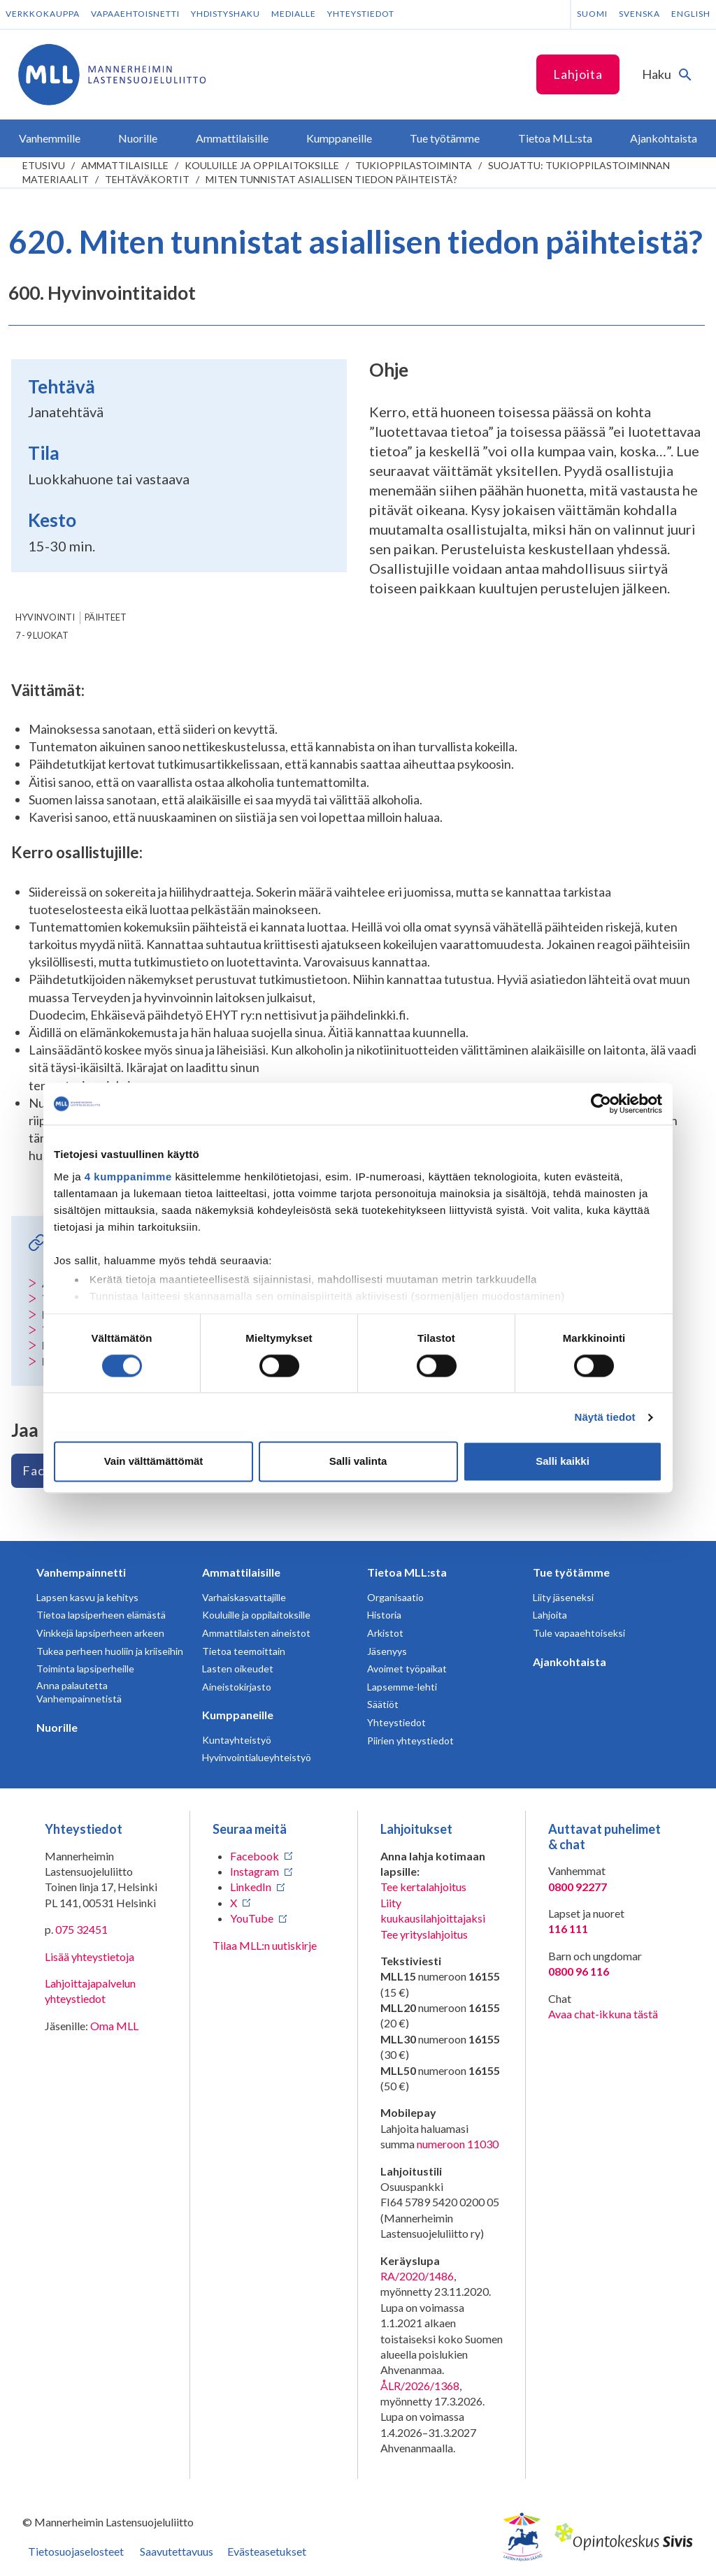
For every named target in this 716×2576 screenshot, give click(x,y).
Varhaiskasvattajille (244, 1597)
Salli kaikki (562, 1462)
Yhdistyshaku (225, 13)
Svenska (639, 13)
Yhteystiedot (360, 13)
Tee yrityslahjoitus (424, 1934)
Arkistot (385, 1633)
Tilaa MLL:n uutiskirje (265, 1945)
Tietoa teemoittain (243, 1651)
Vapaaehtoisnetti (135, 13)
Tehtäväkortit (147, 179)
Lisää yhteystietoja (89, 1956)
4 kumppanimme (128, 1176)
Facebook (254, 1855)
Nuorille (57, 1727)
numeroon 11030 (458, 2143)
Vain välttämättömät (153, 1462)
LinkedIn (250, 1886)
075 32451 (81, 1929)
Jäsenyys (387, 1651)
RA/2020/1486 (417, 2275)
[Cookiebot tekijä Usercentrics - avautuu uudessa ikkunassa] (601, 1103)
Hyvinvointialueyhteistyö (256, 1757)
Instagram (254, 1871)
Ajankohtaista (569, 1661)
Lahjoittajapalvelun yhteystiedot (90, 1990)
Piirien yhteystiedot (410, 1740)
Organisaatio (395, 1597)
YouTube (251, 1918)
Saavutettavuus (176, 2551)
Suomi (592, 13)
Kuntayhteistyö (236, 1740)
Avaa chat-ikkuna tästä (603, 2013)
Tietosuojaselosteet (76, 2551)
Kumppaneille (237, 1714)
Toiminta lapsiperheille (85, 1668)
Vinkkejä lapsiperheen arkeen (100, 1633)
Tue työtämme (571, 1572)
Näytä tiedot (605, 1417)
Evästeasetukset (266, 2551)
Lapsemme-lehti (402, 1687)
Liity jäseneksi (563, 1597)
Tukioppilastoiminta (413, 165)
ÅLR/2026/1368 (419, 2385)
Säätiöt (383, 1704)
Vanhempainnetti (81, 1572)
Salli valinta (358, 1462)
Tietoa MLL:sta (407, 1572)
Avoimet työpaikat (407, 1668)
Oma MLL (114, 2025)
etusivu (43, 165)
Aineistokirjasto (236, 1687)
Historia (384, 1615)
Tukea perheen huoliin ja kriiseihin (109, 1651)
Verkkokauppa (43, 13)
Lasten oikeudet (237, 1668)
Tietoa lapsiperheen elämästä (101, 1615)
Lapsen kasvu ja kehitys (87, 1597)
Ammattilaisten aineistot (256, 1633)
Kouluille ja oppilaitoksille (262, 165)
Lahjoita (578, 74)
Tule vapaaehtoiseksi (579, 1633)
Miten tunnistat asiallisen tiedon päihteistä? (331, 179)
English (690, 13)
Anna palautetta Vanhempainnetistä (79, 1692)
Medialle (293, 13)
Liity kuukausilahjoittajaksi (432, 1910)
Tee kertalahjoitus (423, 1886)
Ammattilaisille (125, 165)
